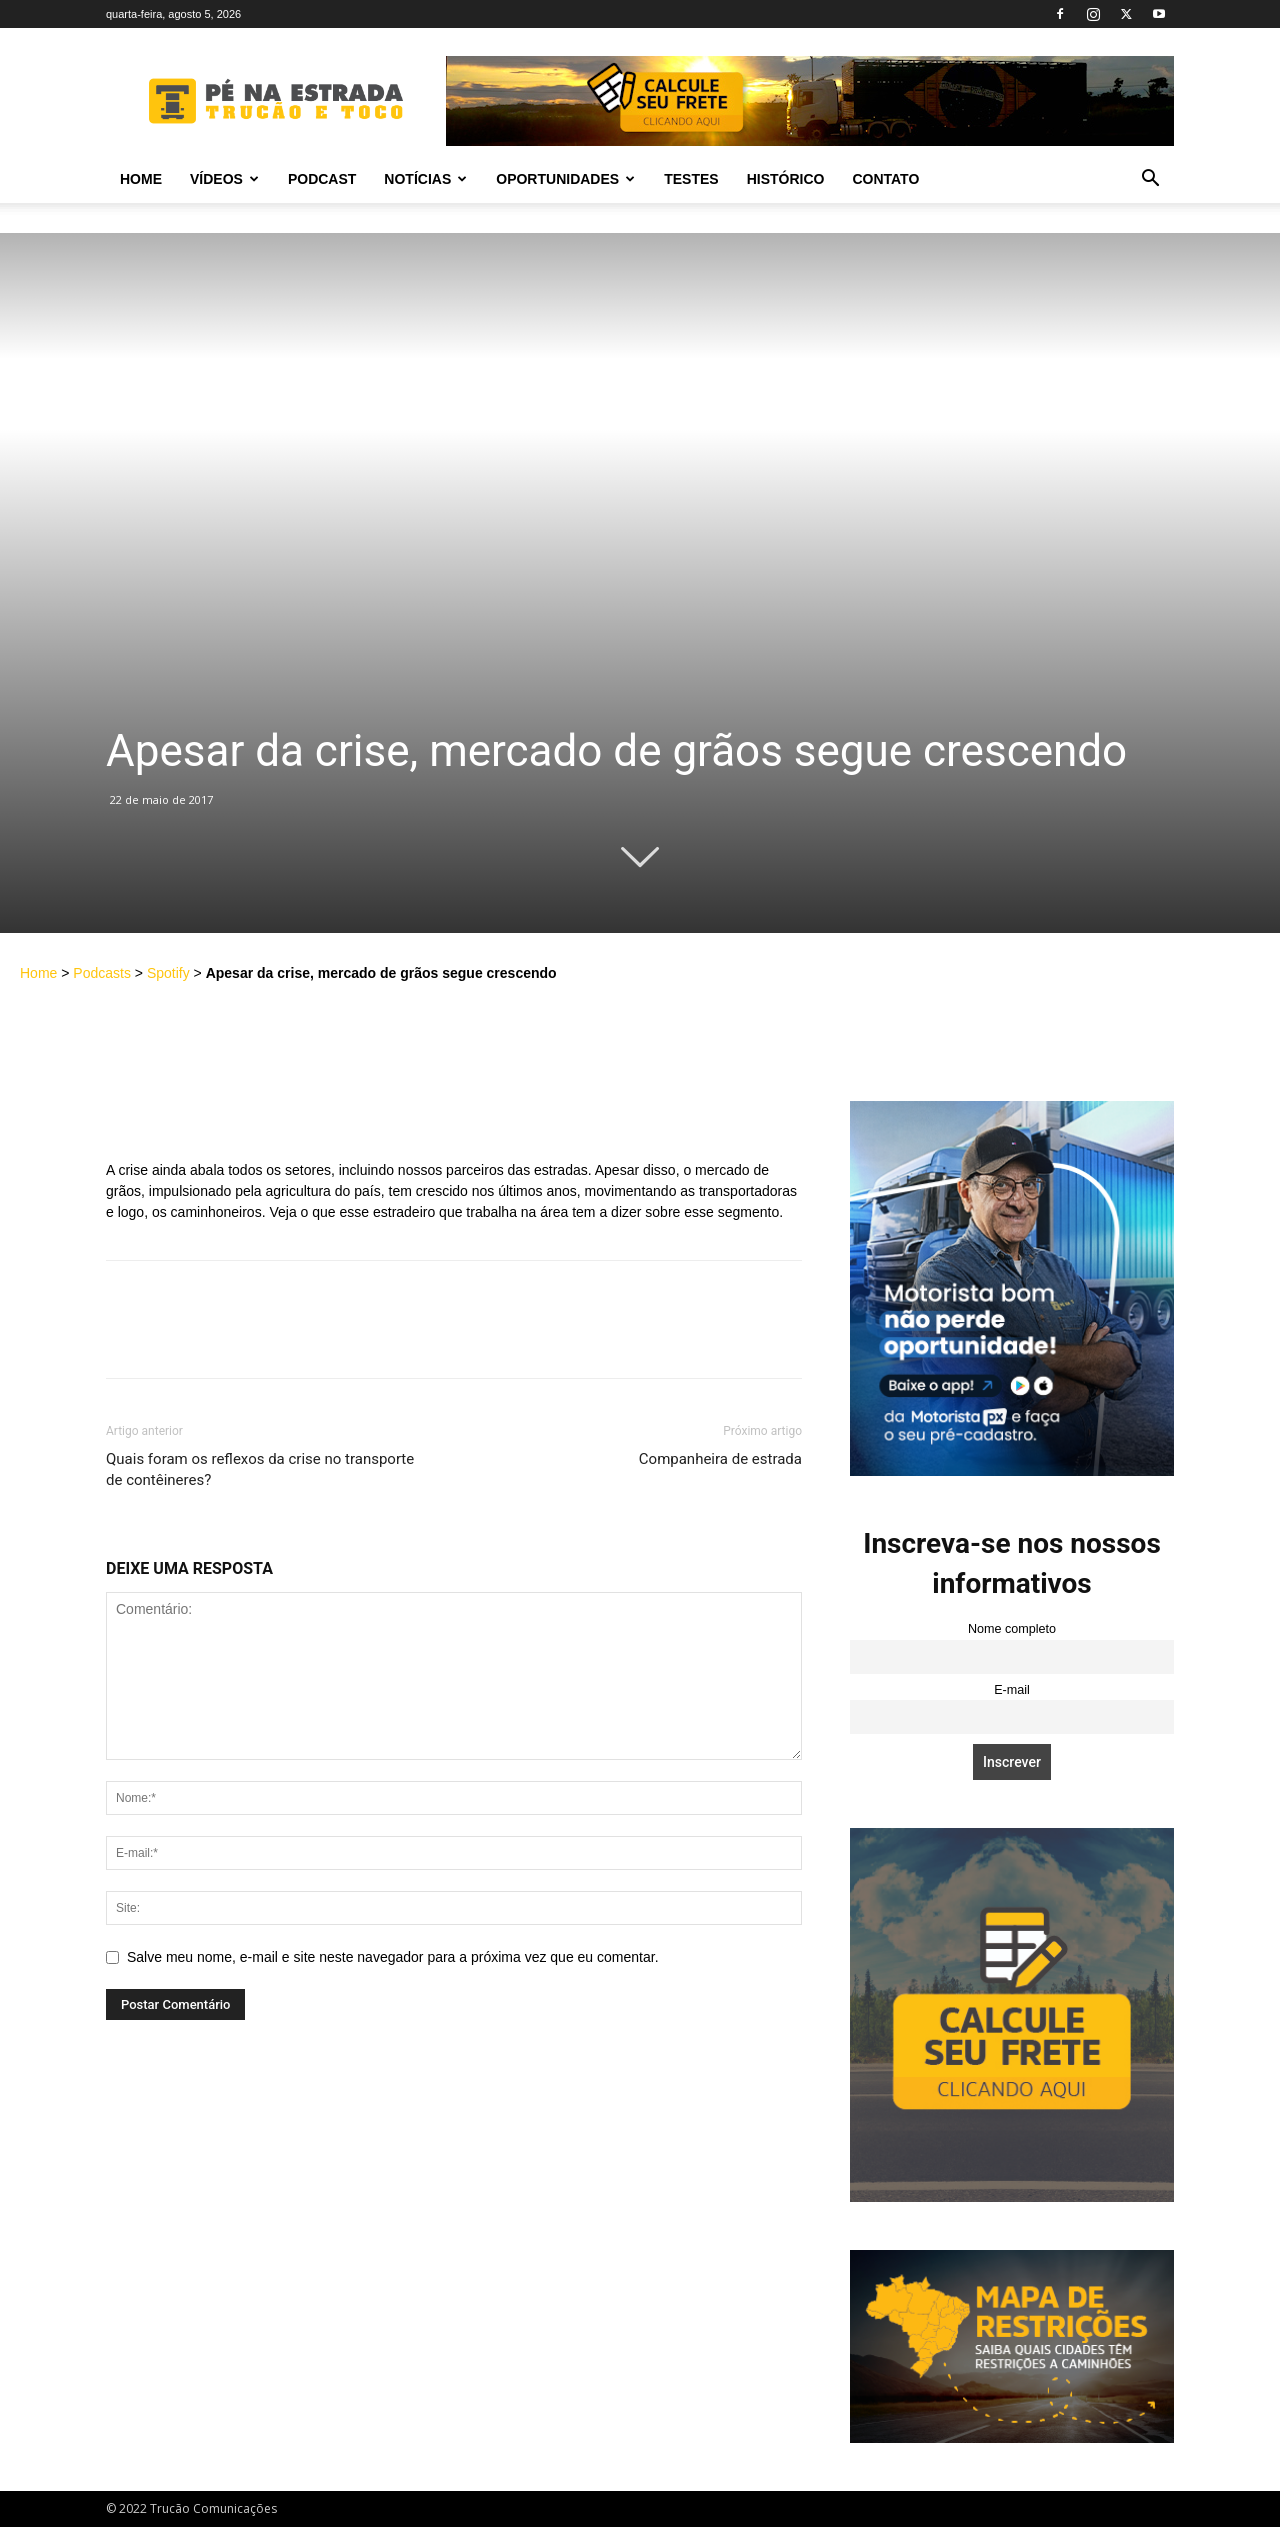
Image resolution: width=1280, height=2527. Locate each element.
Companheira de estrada (720, 1459)
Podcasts (102, 973)
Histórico (786, 179)
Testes (691, 179)
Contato (885, 179)
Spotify (168, 973)
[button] (1150, 180)
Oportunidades (565, 179)
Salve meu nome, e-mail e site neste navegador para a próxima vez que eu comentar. (393, 1957)
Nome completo (1012, 1629)
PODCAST (322, 179)
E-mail (1012, 1690)
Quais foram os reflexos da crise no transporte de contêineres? (260, 1469)
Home (141, 179)
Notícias (425, 179)
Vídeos (224, 179)
